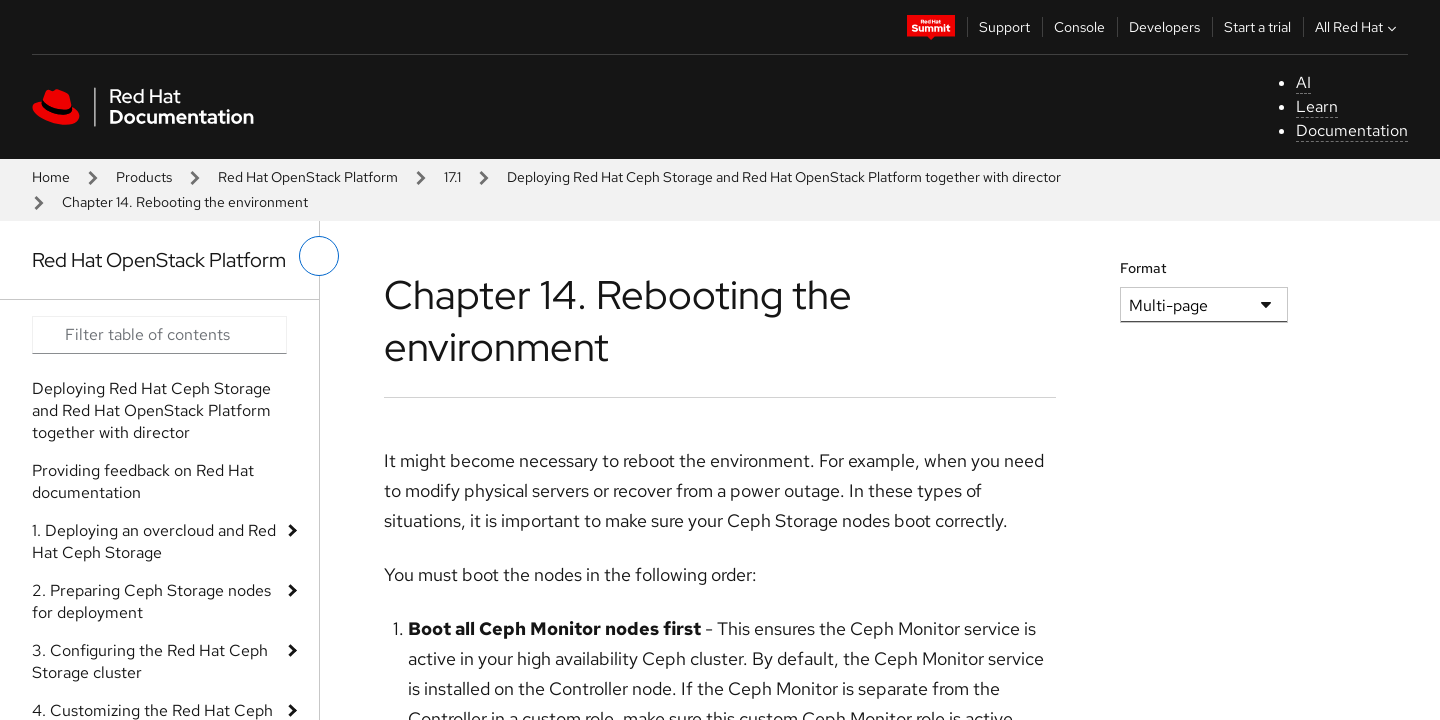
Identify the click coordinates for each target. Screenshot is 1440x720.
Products (144, 177)
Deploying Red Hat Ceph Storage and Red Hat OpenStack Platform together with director (784, 177)
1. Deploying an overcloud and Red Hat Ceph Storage (154, 541)
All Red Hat (1358, 27)
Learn (1317, 106)
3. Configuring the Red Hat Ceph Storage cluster (150, 661)
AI (1303, 82)
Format (1143, 268)
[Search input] (159, 335)
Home (51, 177)
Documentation (1352, 130)
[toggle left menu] (319, 256)
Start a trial (1257, 27)
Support (1004, 27)
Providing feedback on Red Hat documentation (143, 481)
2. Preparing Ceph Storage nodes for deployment (151, 601)
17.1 (452, 177)
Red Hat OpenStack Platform (308, 177)
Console (1079, 27)
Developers (1164, 27)
